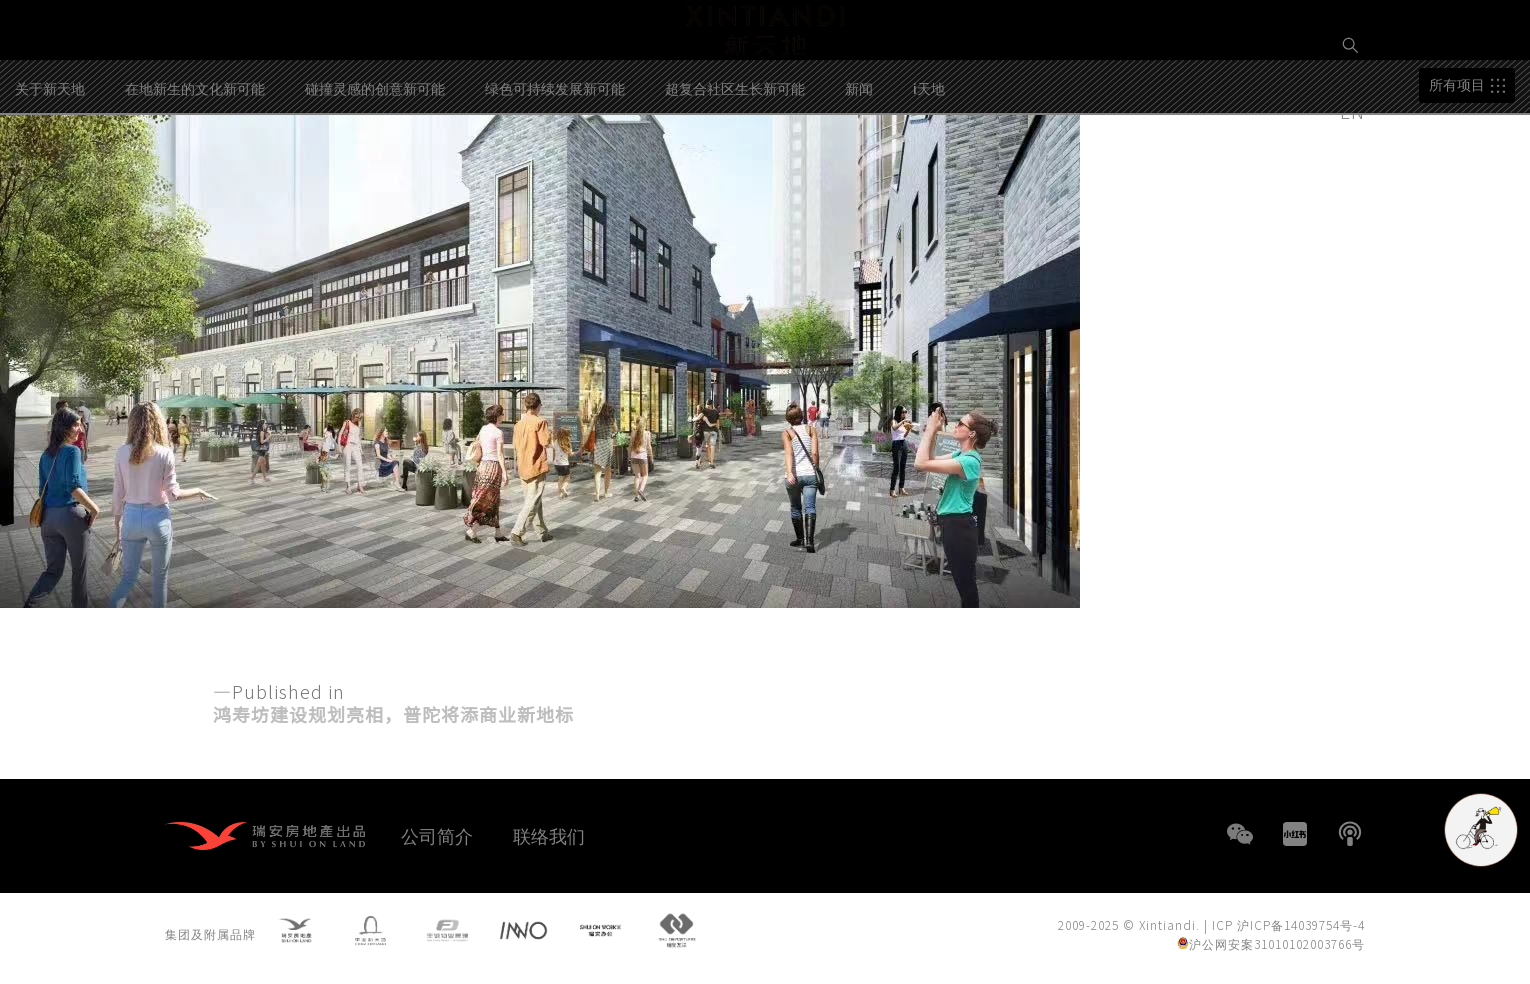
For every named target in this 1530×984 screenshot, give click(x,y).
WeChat (1240, 834)
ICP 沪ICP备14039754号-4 (1288, 928)
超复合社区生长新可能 (735, 169)
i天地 (929, 169)
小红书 (1295, 834)
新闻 (859, 169)
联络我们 (549, 835)
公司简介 (437, 835)
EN (1355, 111)
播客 (1350, 834)
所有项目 (1457, 166)
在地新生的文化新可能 (195, 169)
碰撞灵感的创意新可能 (375, 169)
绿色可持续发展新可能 (555, 169)
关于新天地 (50, 169)
